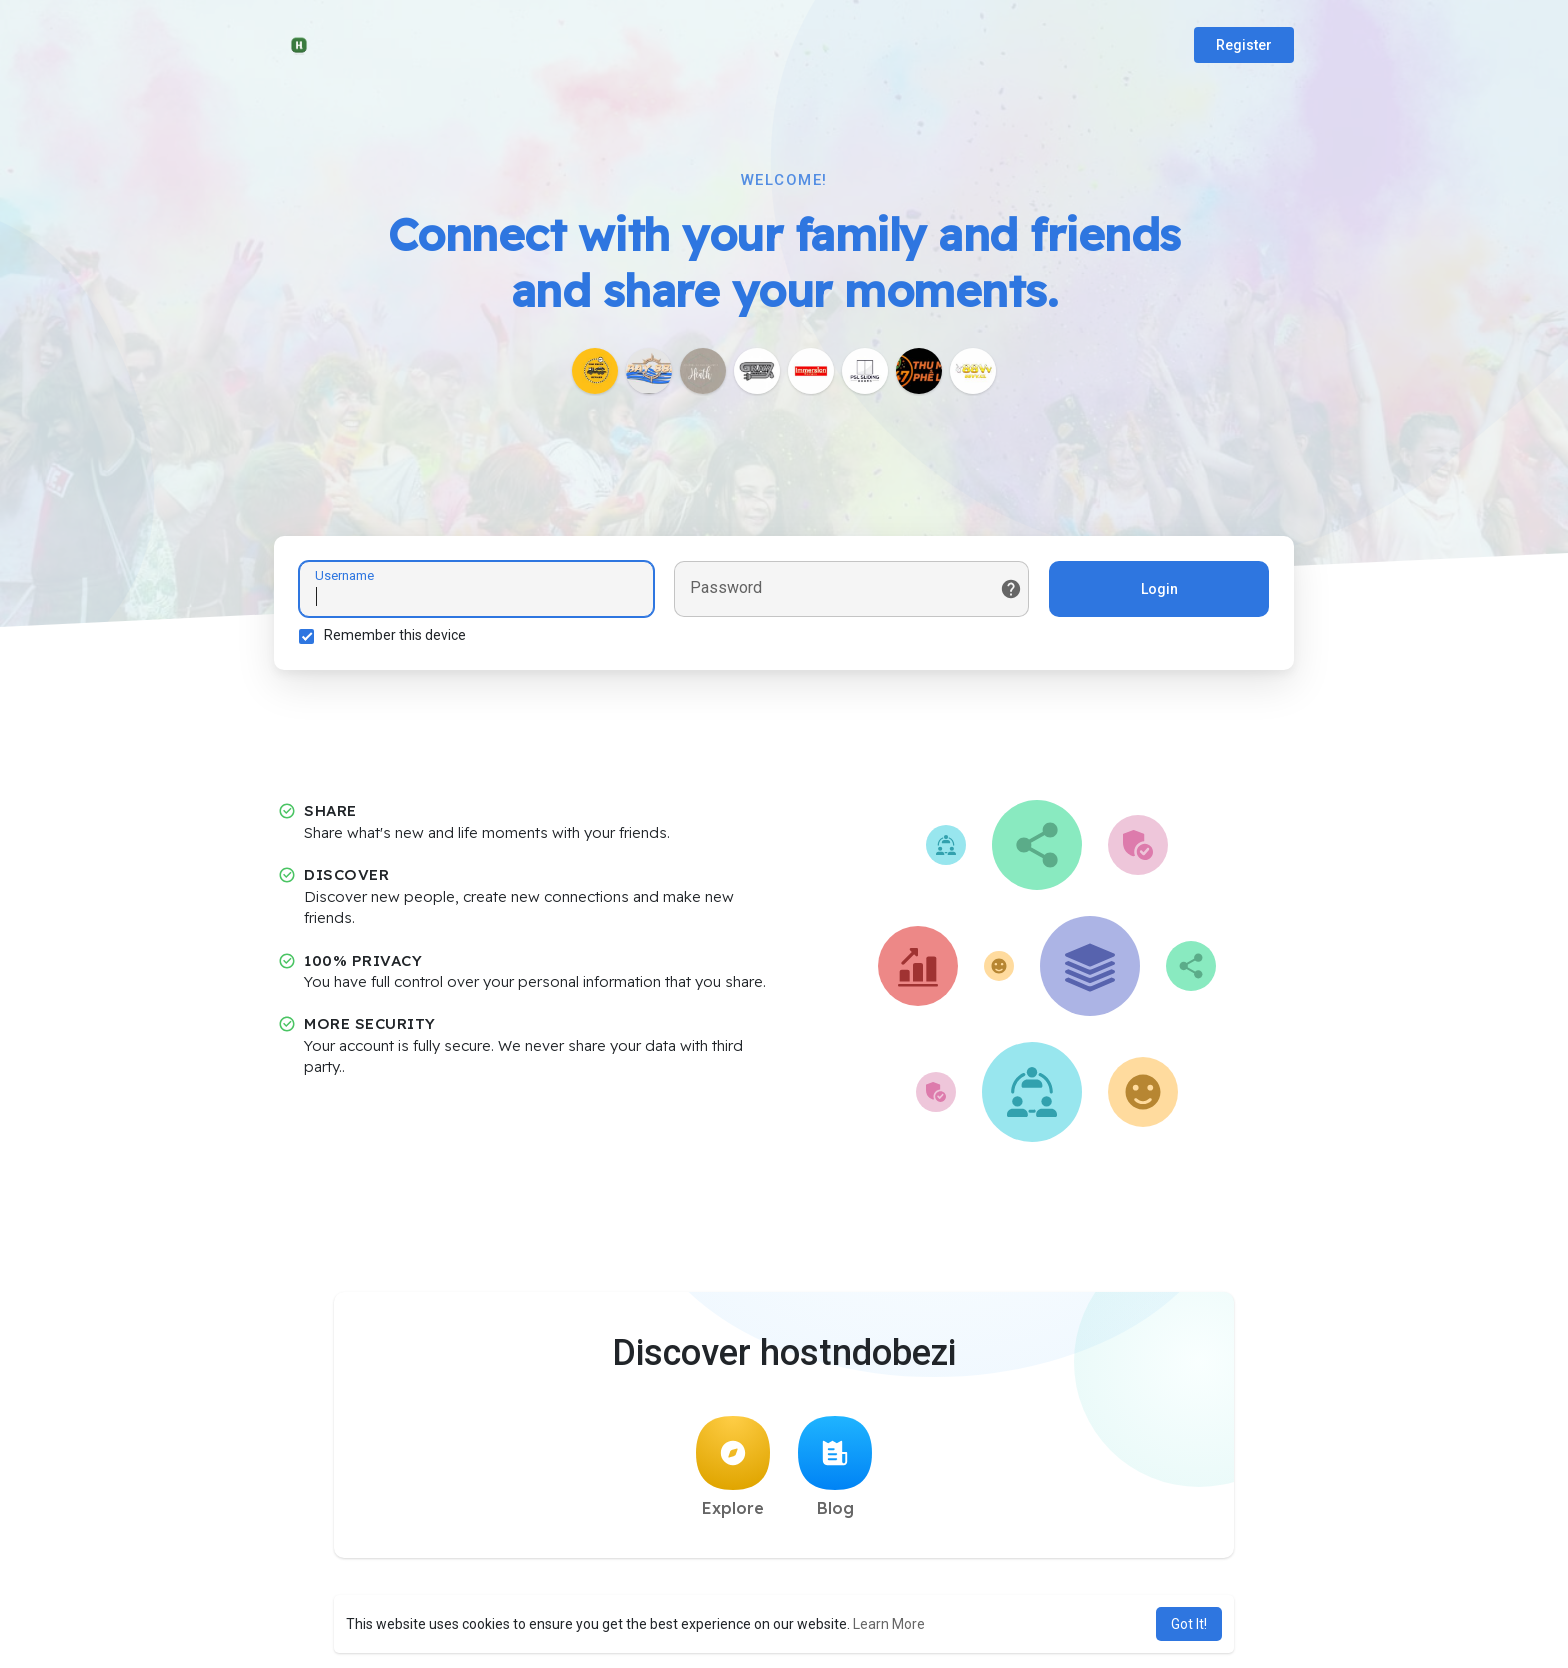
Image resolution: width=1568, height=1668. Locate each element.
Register (1244, 45)
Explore (733, 1467)
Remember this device (395, 635)
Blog (835, 1467)
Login (1159, 589)
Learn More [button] (889, 1624)
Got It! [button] (1189, 1624)
